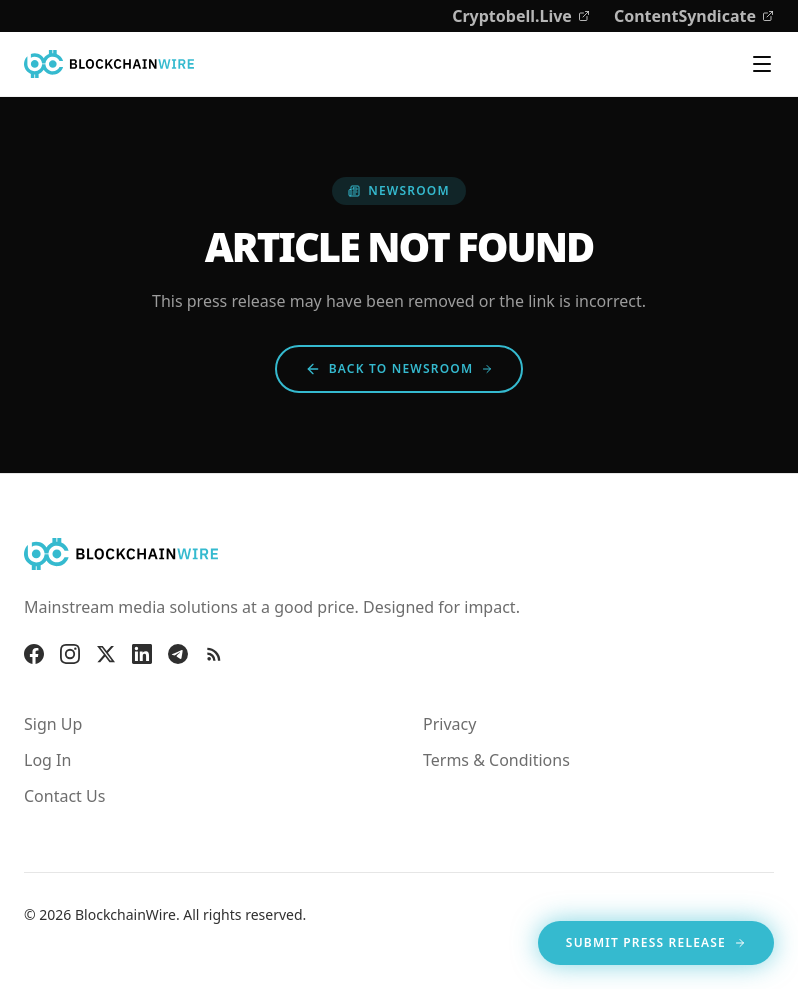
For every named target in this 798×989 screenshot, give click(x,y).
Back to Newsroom (399, 368)
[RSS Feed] (214, 654)
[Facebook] (34, 654)
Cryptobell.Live (521, 16)
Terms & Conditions (496, 760)
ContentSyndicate (694, 16)
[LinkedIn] (142, 654)
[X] (106, 654)
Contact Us (64, 796)
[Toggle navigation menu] (762, 64)
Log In (47, 760)
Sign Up (53, 724)
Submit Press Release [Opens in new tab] (655, 946)
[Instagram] (70, 654)
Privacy (449, 724)
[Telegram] (178, 654)
